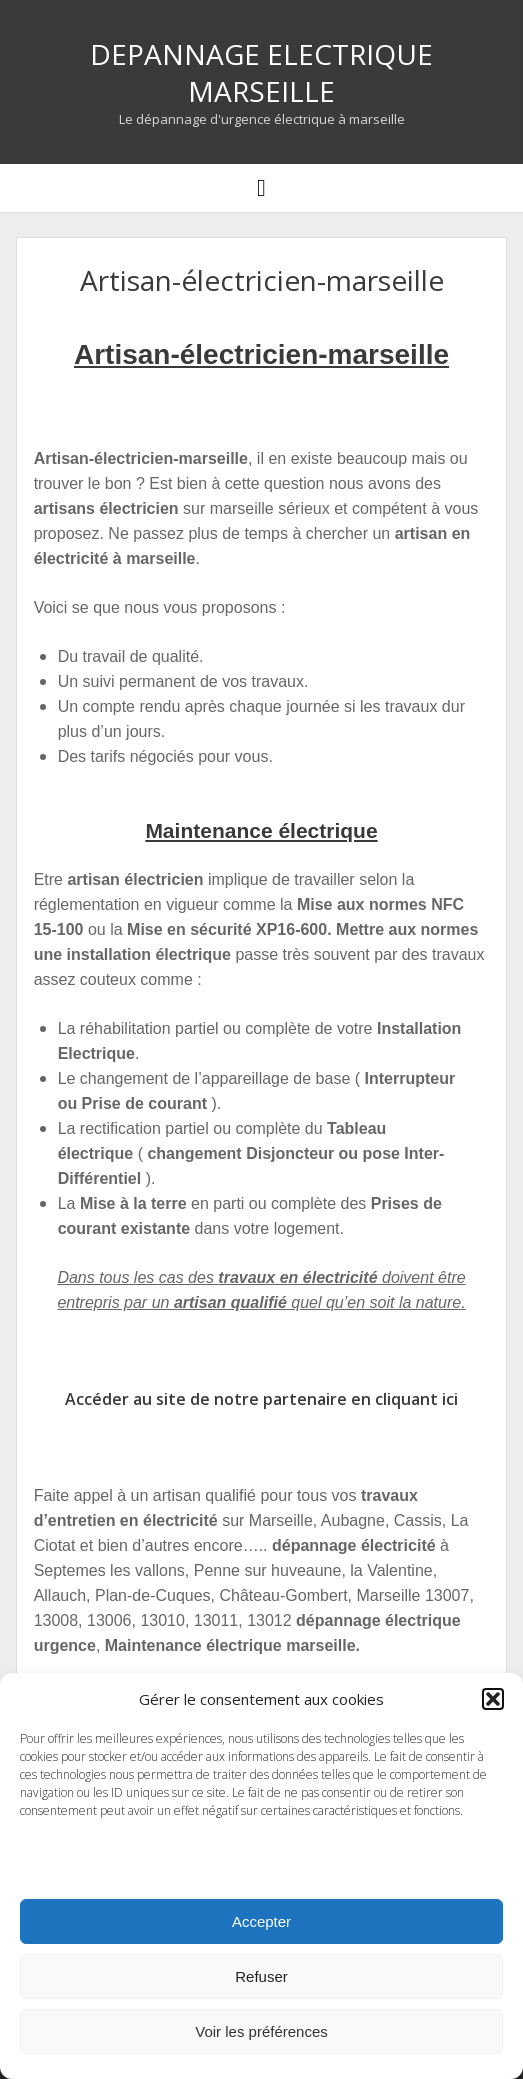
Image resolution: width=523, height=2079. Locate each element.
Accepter (261, 1921)
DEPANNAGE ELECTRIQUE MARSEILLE (261, 72)
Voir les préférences (261, 2031)
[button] (493, 1699)
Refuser (261, 1976)
